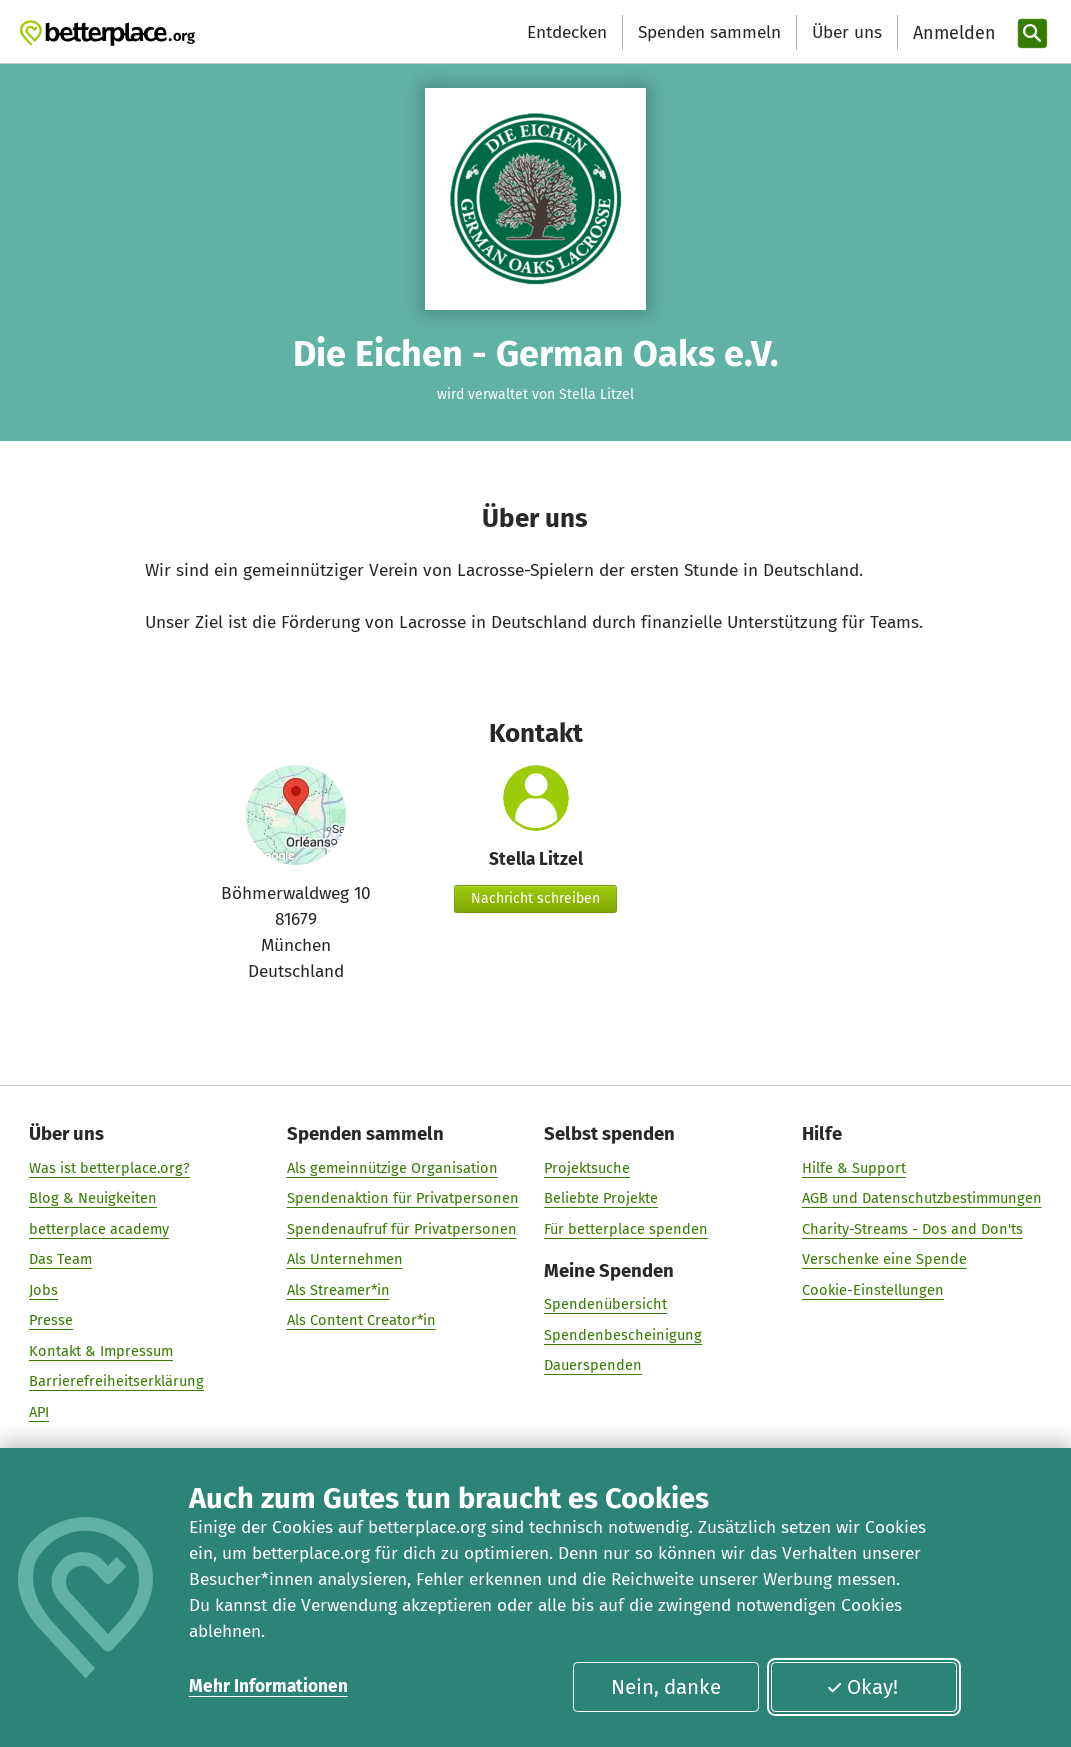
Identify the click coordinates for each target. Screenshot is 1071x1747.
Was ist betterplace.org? (109, 1167)
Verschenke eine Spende (884, 1258)
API (39, 1411)
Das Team (60, 1258)
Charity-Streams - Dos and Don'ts (912, 1228)
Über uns (847, 32)
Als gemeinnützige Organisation (392, 1167)
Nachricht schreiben (535, 898)
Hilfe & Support (854, 1167)
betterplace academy (99, 1228)
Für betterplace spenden (626, 1228)
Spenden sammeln (709, 32)
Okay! (862, 1687)
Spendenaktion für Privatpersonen (403, 1197)
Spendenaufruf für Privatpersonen (402, 1228)
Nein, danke (666, 1687)
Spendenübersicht (605, 1304)
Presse (51, 1319)
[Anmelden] (952, 33)
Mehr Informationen (268, 1686)
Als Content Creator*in (361, 1319)
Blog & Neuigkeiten (93, 1197)
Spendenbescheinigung (623, 1334)
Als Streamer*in (338, 1289)
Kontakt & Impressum (101, 1350)
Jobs (43, 1289)
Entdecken (567, 32)
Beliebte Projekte (601, 1197)
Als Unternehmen (345, 1258)
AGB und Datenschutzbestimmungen (922, 1197)
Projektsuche (587, 1167)
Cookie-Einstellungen (873, 1289)
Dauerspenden (593, 1365)
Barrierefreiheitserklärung (116, 1380)
